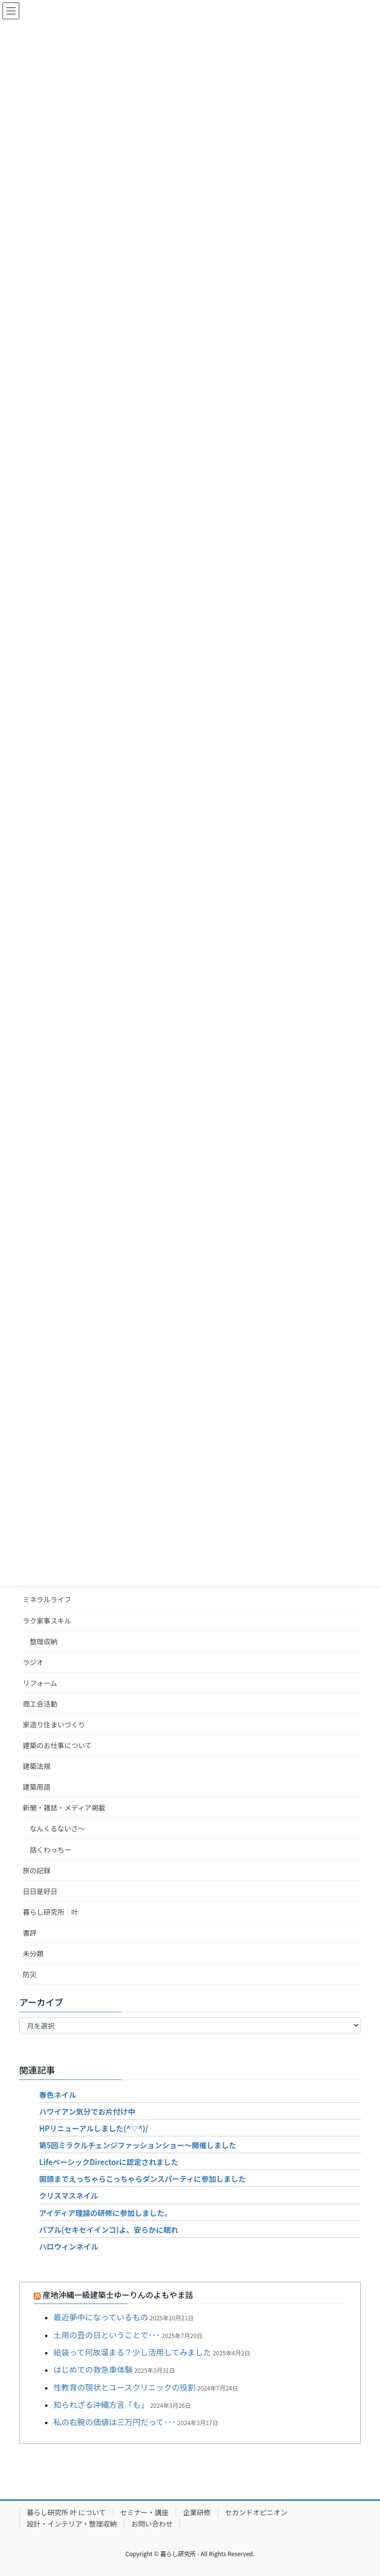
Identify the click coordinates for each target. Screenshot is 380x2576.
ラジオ (33, 1662)
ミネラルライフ (47, 1599)
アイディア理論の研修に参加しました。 (105, 2213)
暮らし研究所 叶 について (66, 2512)
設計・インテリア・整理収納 (72, 2524)
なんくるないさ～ (57, 1828)
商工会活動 (40, 1704)
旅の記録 (36, 1870)
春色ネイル (57, 2094)
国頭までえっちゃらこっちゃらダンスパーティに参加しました (142, 2178)
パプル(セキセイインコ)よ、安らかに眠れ (108, 2229)
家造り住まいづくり (54, 1724)
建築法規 (36, 1766)
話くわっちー (50, 1849)
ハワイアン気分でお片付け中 (87, 2111)
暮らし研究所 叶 (50, 1912)
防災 (30, 1974)
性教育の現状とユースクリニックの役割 (124, 2387)
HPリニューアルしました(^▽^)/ (93, 2128)
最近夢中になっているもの (100, 2317)
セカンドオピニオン (256, 2512)
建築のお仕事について (57, 1745)
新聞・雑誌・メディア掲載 (64, 1807)
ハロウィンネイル (68, 2246)
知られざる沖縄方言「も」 (100, 2404)
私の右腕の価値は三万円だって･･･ (114, 2422)
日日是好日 (40, 1891)
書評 (30, 1933)
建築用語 (36, 1787)
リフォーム (40, 1683)
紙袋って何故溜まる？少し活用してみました (132, 2352)
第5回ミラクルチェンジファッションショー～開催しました (137, 2145)
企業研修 (197, 2512)
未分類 (33, 1953)
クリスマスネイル (68, 2195)
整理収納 (43, 1641)
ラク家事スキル (47, 1621)
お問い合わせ (152, 2524)
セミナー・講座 (144, 2512)
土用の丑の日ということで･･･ (106, 2335)
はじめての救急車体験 (93, 2369)
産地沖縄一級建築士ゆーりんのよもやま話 (118, 2295)
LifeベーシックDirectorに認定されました (109, 2162)
